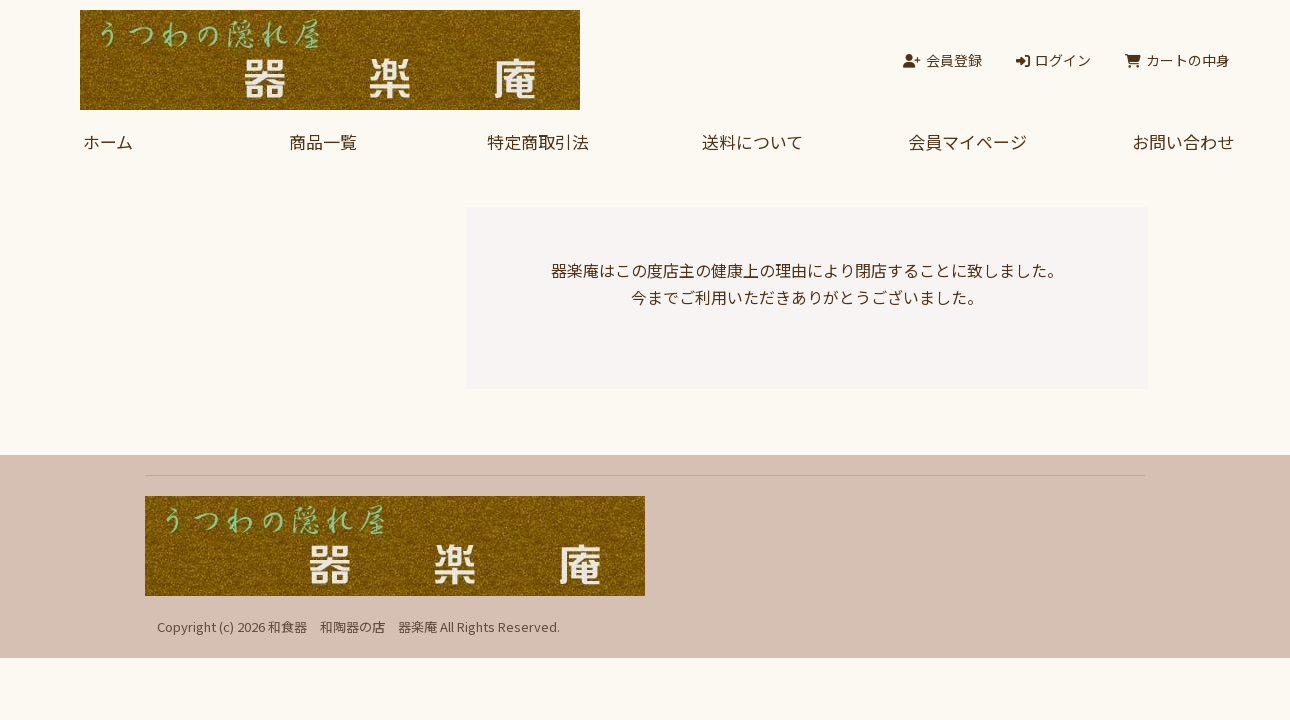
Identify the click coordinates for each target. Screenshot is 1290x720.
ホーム (108, 141)
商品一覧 (323, 141)
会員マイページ (967, 141)
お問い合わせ (1183, 141)
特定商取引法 (538, 141)
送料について (752, 141)
